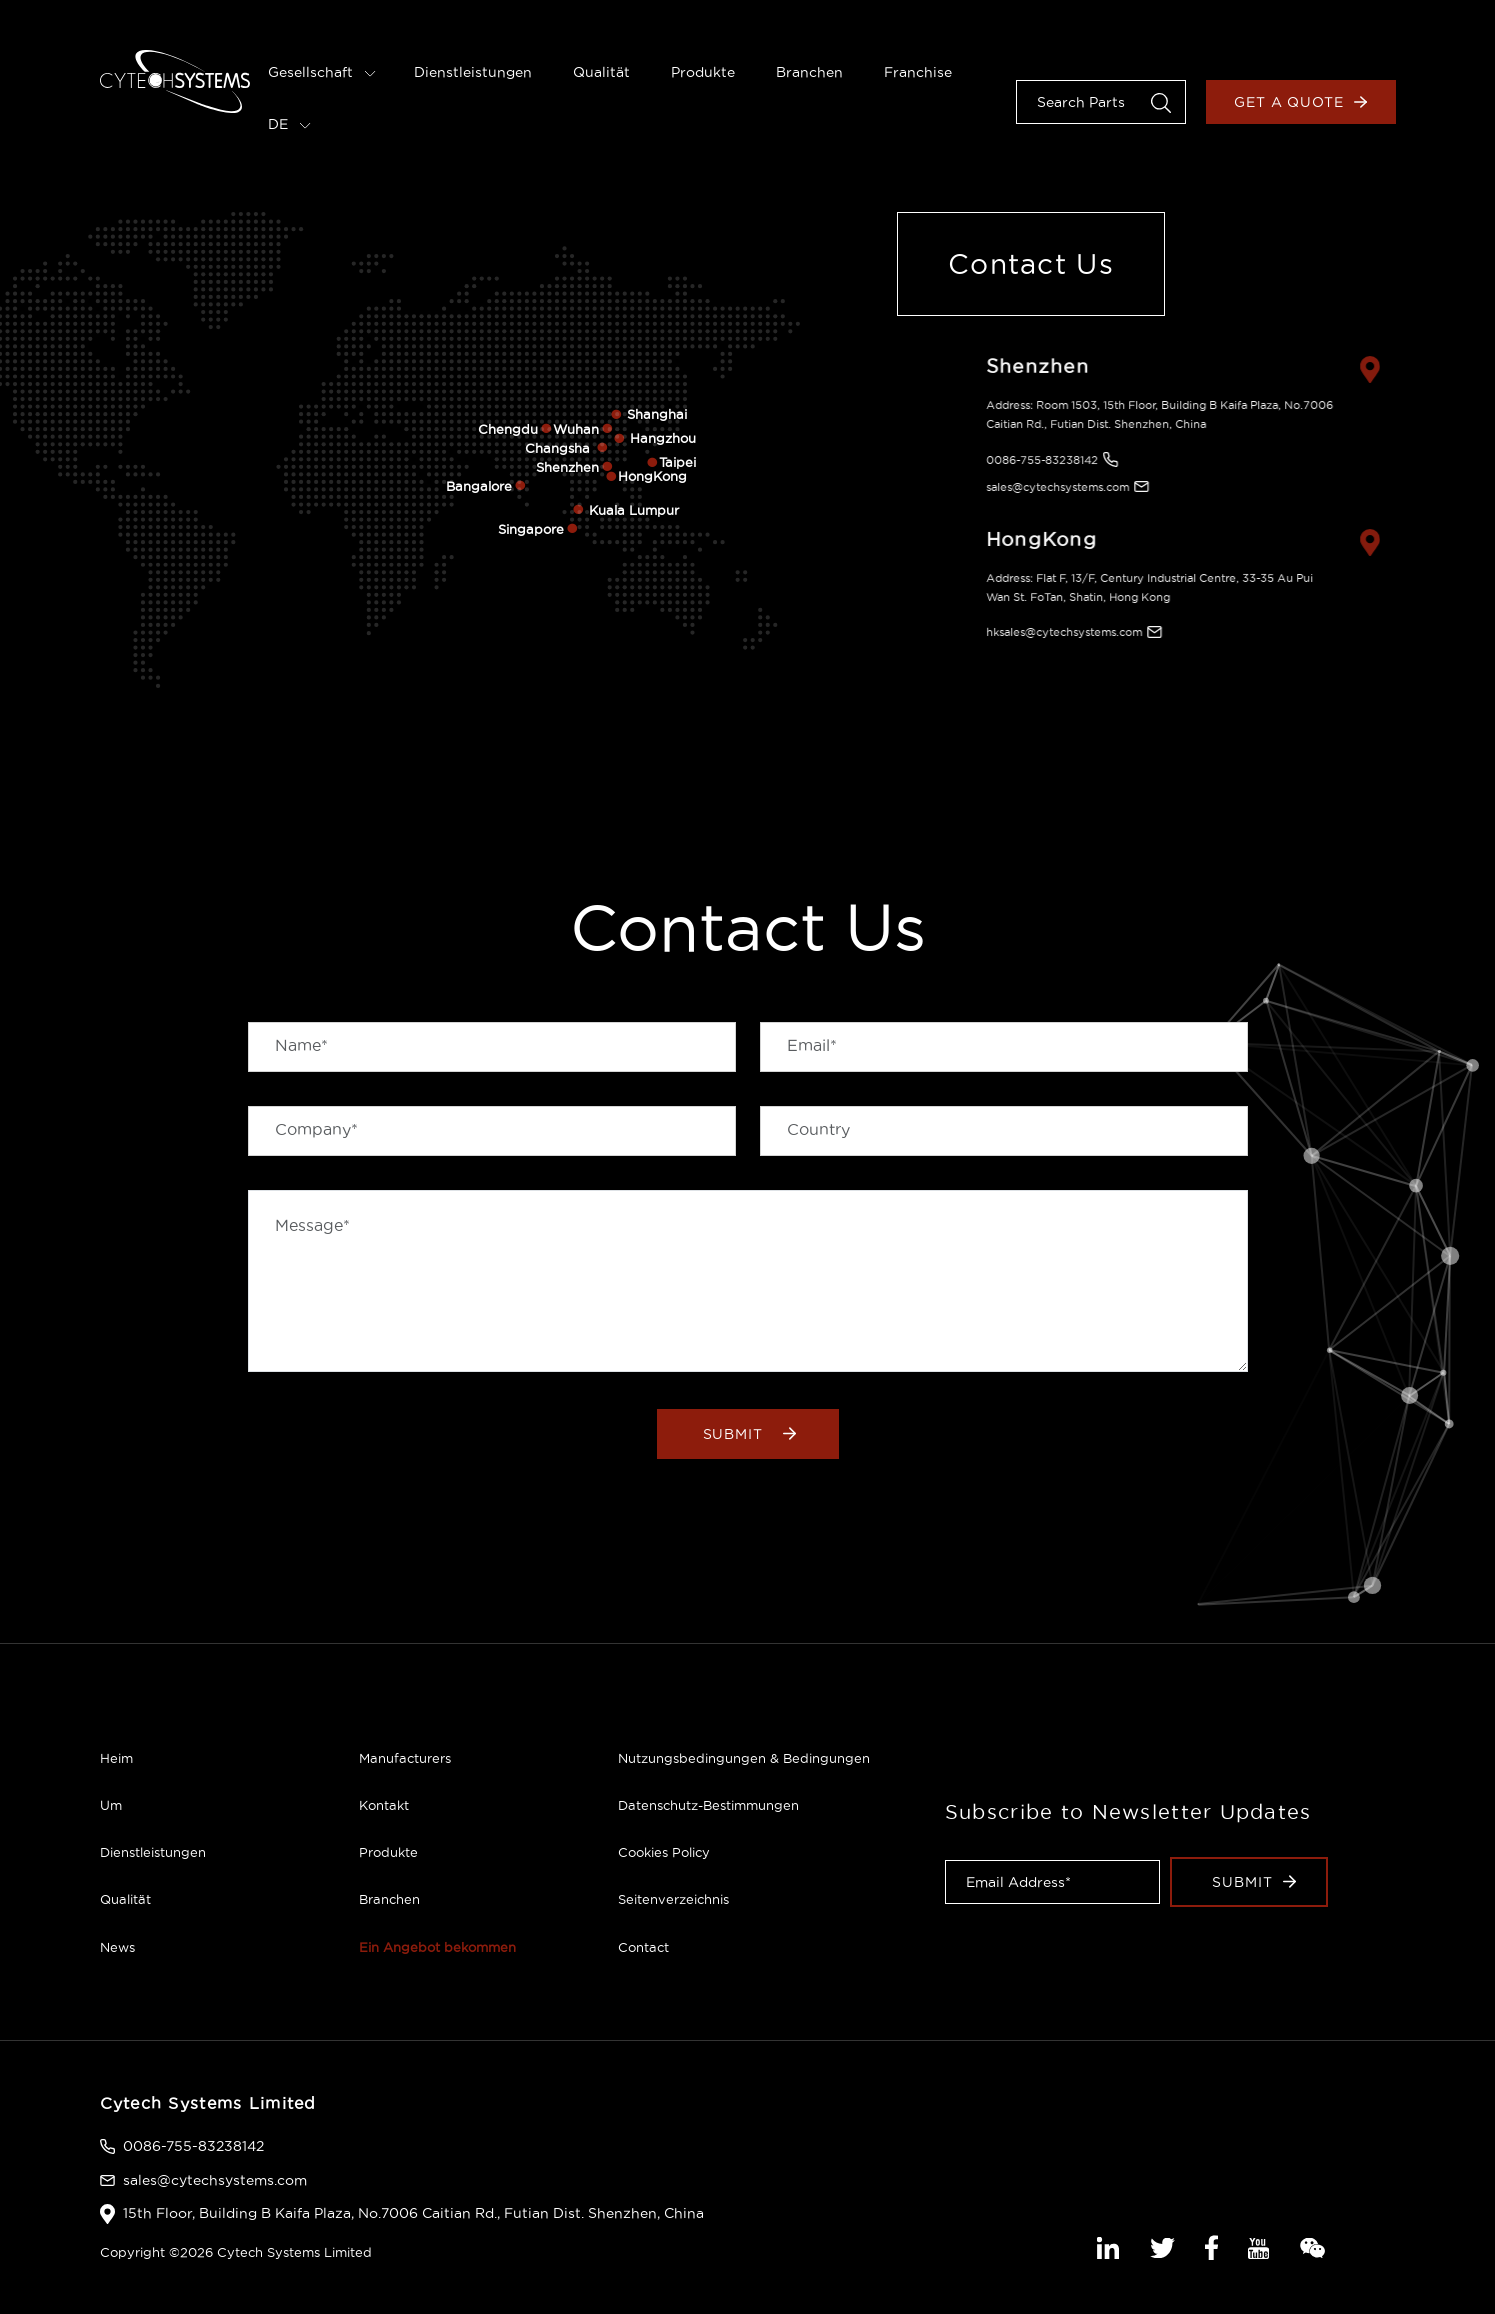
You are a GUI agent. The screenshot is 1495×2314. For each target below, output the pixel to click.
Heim (116, 1758)
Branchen (809, 72)
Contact (643, 1947)
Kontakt (384, 1805)
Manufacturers (405, 1758)
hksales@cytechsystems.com (1054, 632)
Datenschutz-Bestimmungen (708, 1805)
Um (111, 1805)
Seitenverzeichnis (673, 1899)
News (117, 1947)
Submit (750, 1434)
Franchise (918, 72)
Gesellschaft (322, 72)
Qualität (601, 72)
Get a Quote (1301, 102)
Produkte (703, 72)
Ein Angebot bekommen (437, 1947)
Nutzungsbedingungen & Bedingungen (744, 1758)
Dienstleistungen (473, 72)
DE (289, 124)
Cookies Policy (664, 1852)
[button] (1161, 101)
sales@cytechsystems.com (1047, 487)
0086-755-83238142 (1032, 460)
